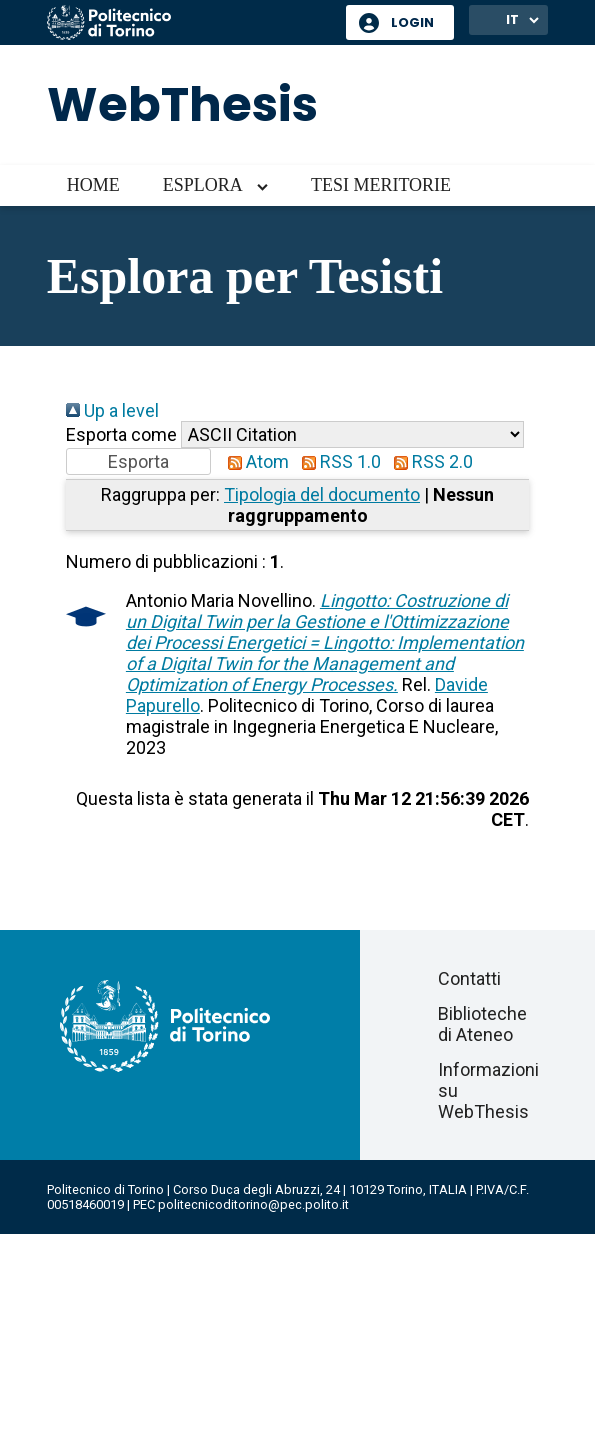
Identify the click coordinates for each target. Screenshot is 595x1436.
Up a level (112, 410)
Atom (254, 461)
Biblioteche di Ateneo (482, 1024)
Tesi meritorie (381, 185)
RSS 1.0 (337, 461)
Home (93, 185)
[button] (138, 461)
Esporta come (121, 434)
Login (412, 22)
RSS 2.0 (429, 461)
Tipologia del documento (322, 494)
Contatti (469, 978)
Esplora (203, 185)
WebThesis (182, 104)
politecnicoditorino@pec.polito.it (253, 1204)
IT (512, 19)
